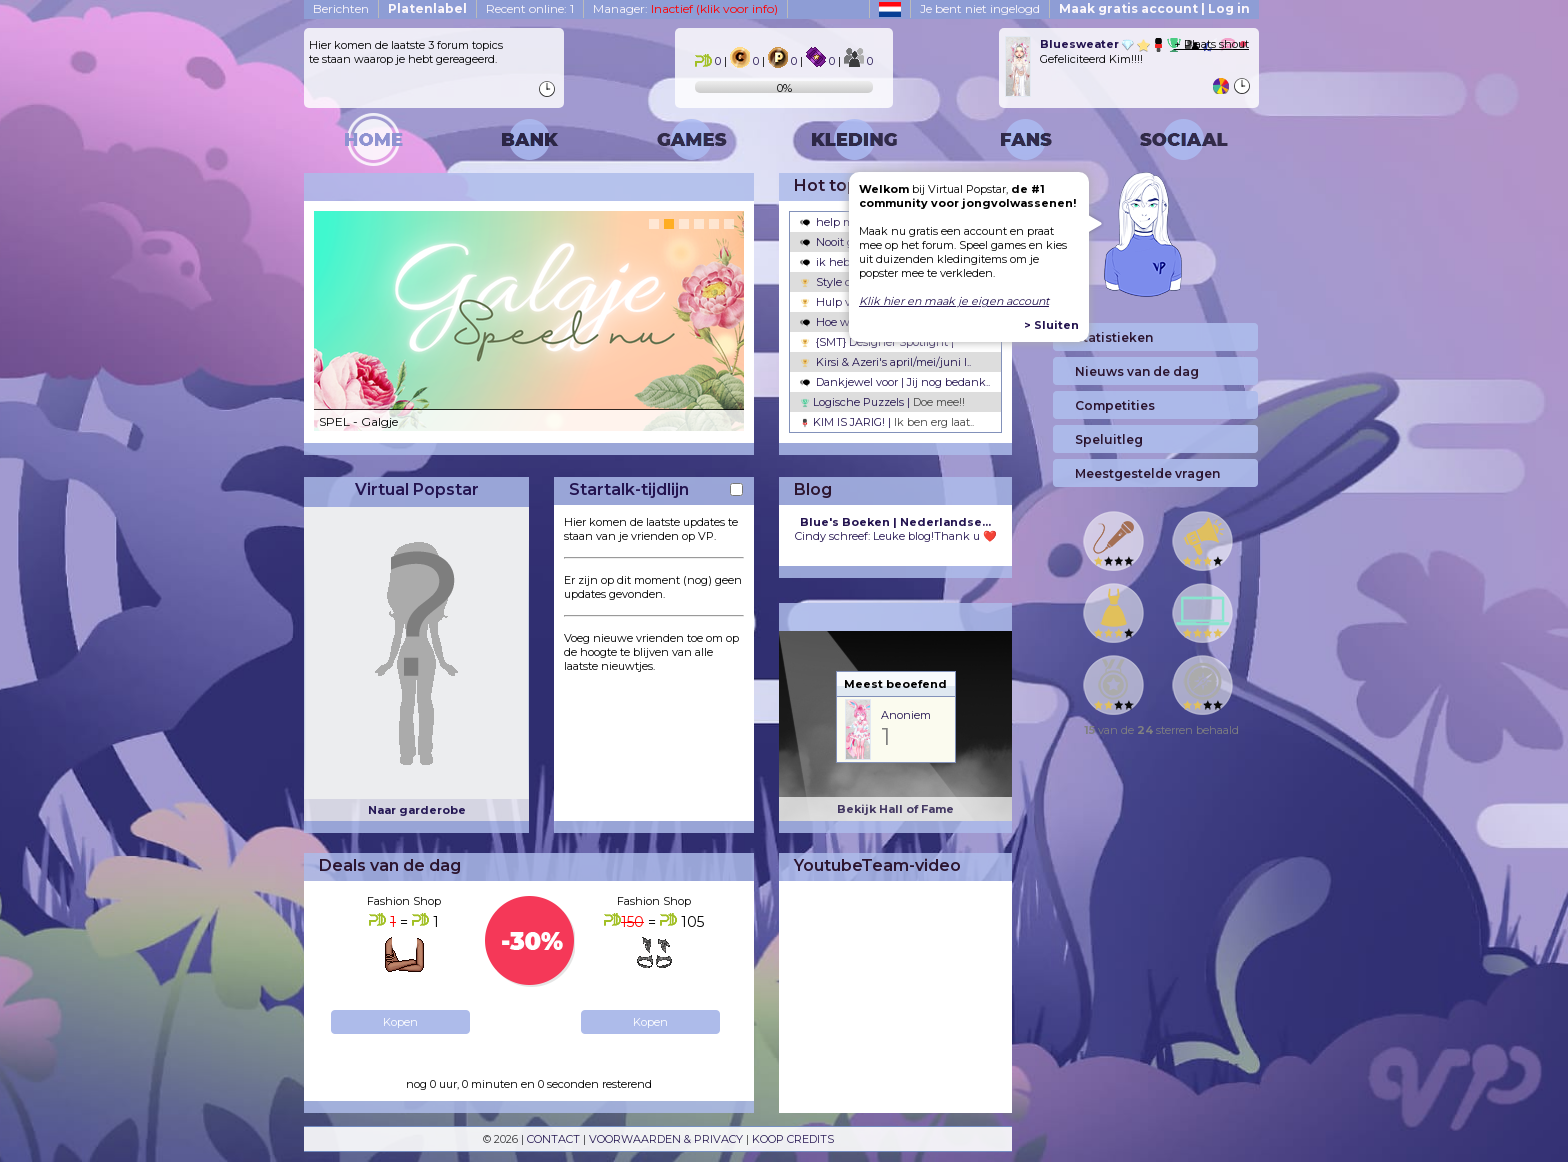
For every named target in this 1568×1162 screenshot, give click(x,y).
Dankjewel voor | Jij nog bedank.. (895, 382)
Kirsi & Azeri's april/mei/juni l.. (885, 362)
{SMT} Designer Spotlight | (877, 342)
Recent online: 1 (530, 8)
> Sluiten (1051, 325)
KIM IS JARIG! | (887, 422)
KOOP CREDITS (793, 1139)
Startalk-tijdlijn (629, 489)
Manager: (685, 8)
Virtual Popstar (417, 489)
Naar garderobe (417, 810)
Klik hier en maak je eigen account (954, 301)
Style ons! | (836, 282)
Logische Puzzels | (882, 402)
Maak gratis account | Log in (1154, 8)
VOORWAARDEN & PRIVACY (666, 1139)
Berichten (341, 8)
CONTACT (553, 1139)
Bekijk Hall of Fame (895, 809)
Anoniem (906, 715)
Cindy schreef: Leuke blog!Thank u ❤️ (896, 529)
